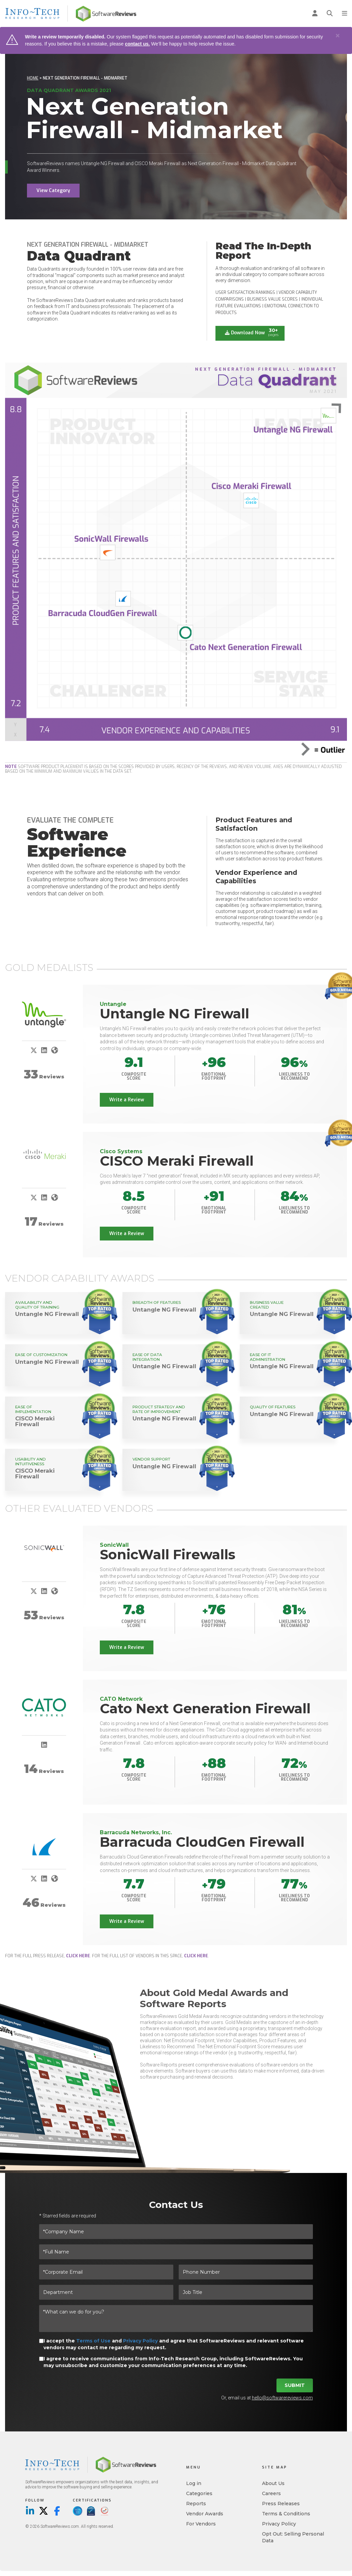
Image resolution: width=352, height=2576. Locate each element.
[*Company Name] (176, 2232)
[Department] (106, 2293)
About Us (273, 2484)
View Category (53, 190)
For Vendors (201, 2525)
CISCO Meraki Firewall (177, 1161)
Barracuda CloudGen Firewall (202, 1843)
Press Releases (281, 2505)
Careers (271, 2494)
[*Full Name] (176, 2252)
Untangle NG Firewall (174, 1013)
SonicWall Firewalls (167, 1555)
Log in (193, 2484)
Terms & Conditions (286, 2515)
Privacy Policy (140, 2342)
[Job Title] (246, 2293)
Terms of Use (93, 2342)
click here (78, 1957)
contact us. (137, 44)
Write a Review (126, 1100)
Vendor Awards (204, 2515)
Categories (199, 2494)
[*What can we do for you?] (176, 2319)
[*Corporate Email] (106, 2273)
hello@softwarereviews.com (282, 2398)
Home (32, 78)
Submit (295, 2386)
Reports (196, 2505)
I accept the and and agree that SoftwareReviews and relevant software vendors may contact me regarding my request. (173, 2345)
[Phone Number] (246, 2273)
